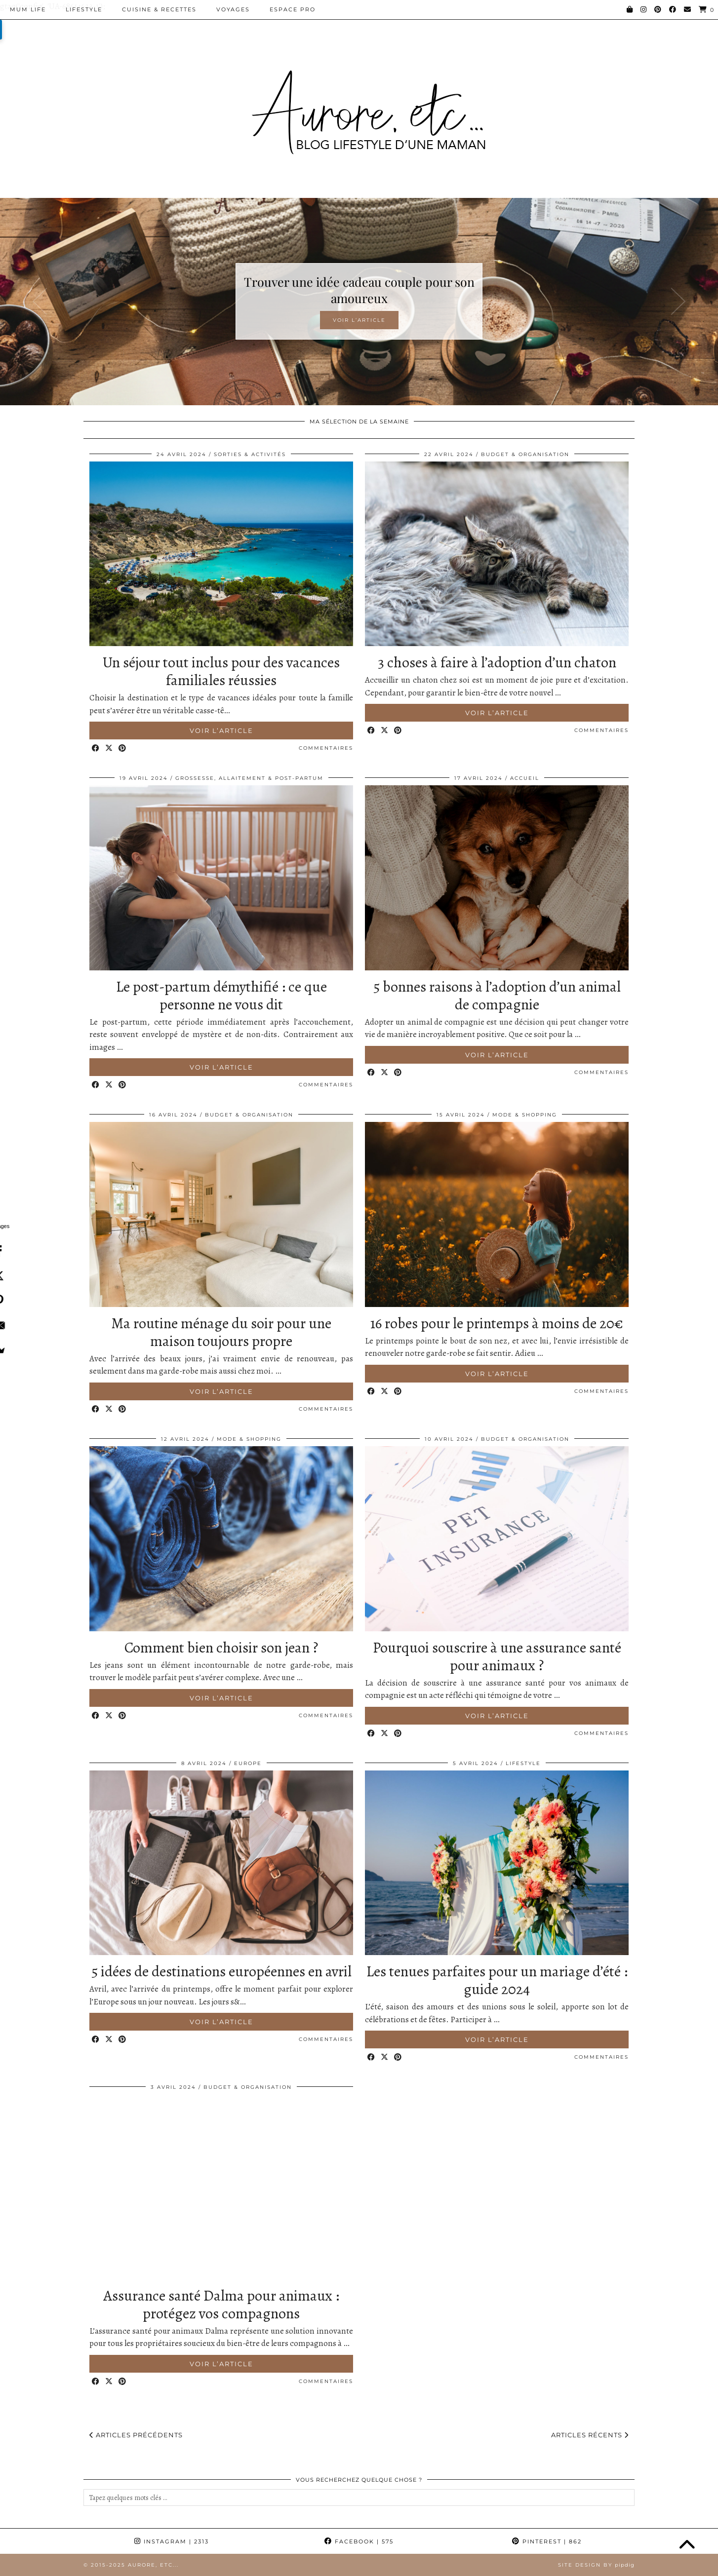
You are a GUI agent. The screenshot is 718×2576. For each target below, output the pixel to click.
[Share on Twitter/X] (109, 748)
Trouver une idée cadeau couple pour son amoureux (359, 289)
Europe (248, 1763)
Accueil (524, 778)
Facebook (359, 2541)
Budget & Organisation (525, 454)
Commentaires (326, 748)
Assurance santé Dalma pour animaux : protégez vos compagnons (221, 2304)
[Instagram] (643, 9)
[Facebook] (673, 9)
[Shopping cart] (707, 9)
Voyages (233, 9)
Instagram (171, 2541)
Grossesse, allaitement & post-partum (249, 778)
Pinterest (547, 2541)
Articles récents (590, 2435)
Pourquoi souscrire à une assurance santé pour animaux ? (497, 1656)
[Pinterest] (658, 9)
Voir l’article (359, 320)
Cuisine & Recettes (159, 9)
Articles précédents (136, 2435)
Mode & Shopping (524, 1115)
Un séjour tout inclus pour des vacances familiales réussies (221, 671)
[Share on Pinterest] (122, 748)
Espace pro (293, 9)
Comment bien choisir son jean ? (221, 1647)
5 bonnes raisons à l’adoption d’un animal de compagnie (497, 995)
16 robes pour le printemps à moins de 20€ (496, 1323)
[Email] (688, 9)
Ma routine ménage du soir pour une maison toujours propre (221, 1332)
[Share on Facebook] (96, 748)
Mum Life (28, 9)
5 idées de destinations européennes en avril (221, 1971)
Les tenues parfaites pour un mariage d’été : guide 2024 (497, 1980)
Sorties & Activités (250, 454)
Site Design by (596, 2565)
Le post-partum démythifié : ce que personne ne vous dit (221, 995)
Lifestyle (84, 9)
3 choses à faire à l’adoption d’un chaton (497, 662)
